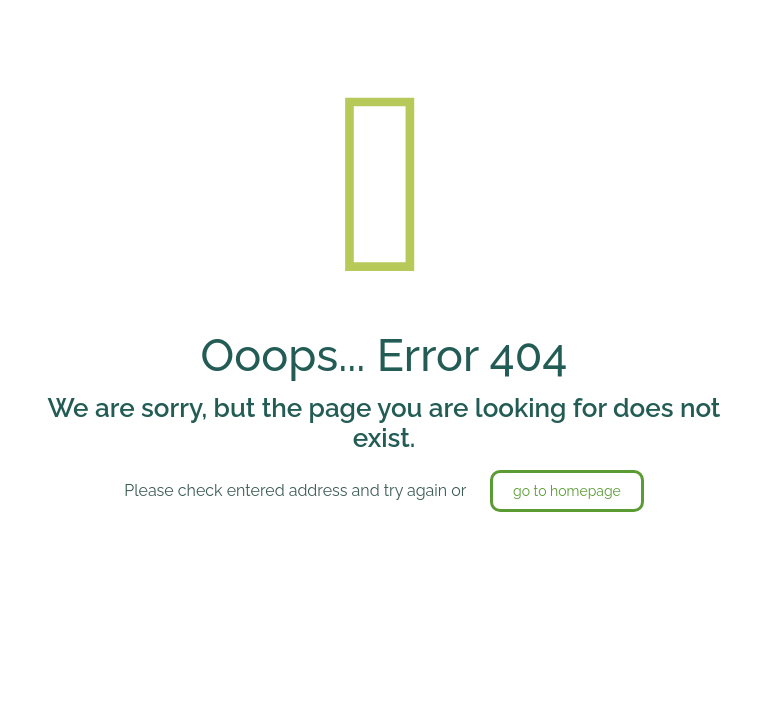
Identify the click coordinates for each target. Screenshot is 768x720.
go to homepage (567, 491)
